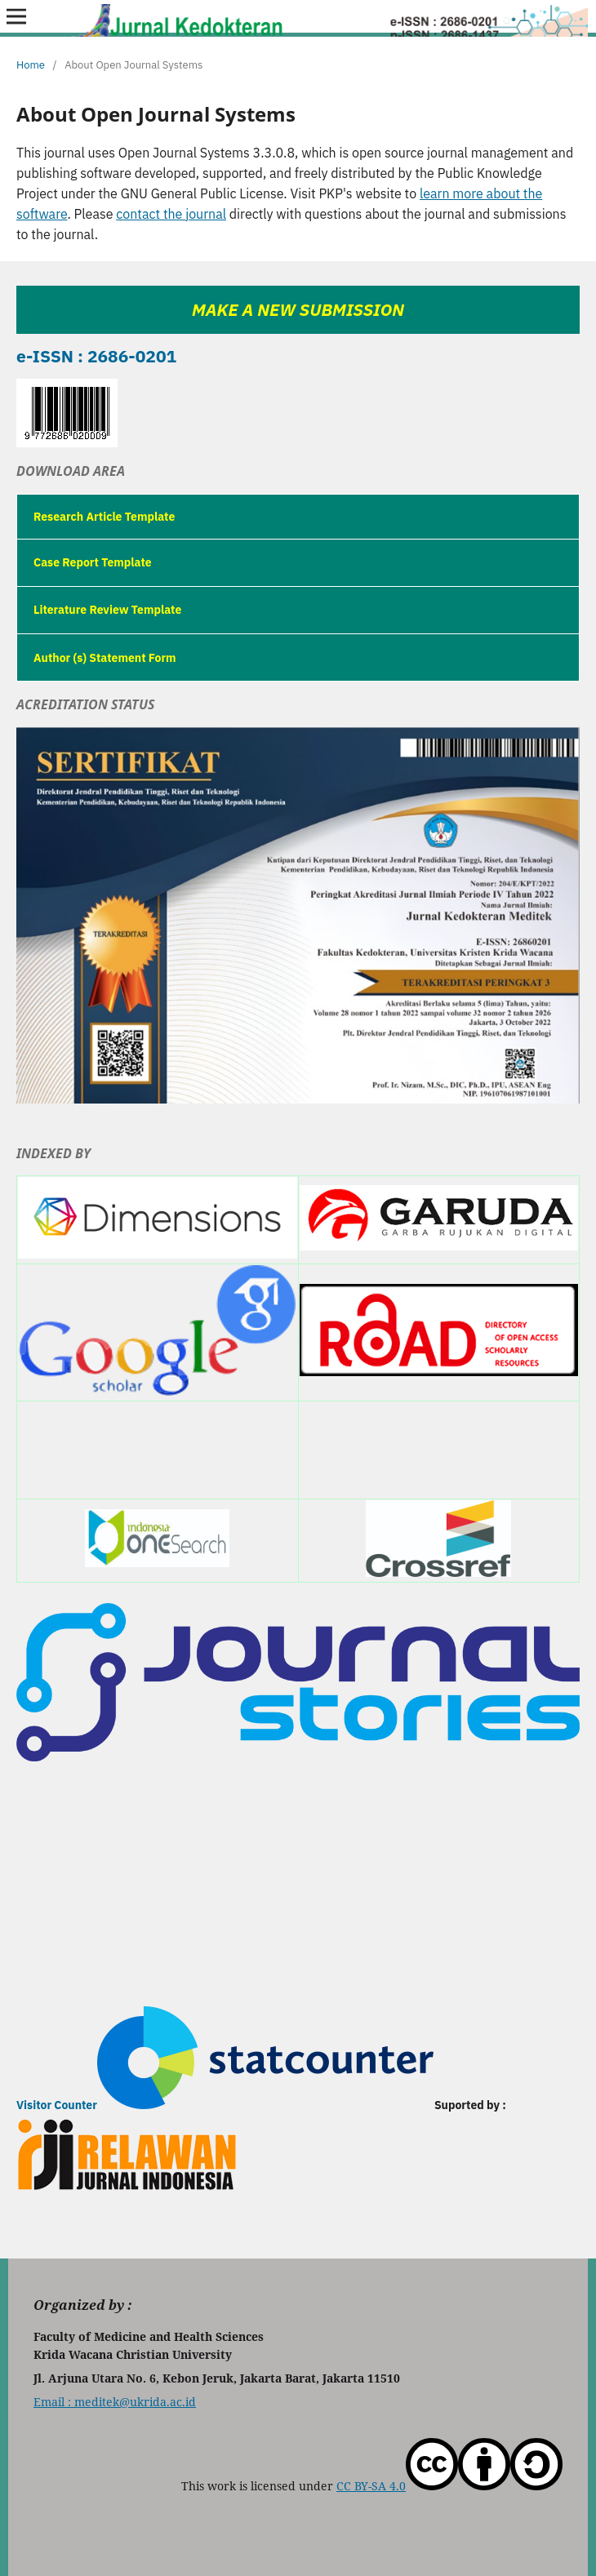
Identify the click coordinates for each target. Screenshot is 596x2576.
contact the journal (171, 214)
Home (30, 65)
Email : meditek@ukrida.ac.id (114, 2401)
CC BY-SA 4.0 (449, 2486)
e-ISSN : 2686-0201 (96, 355)
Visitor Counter (56, 2105)
